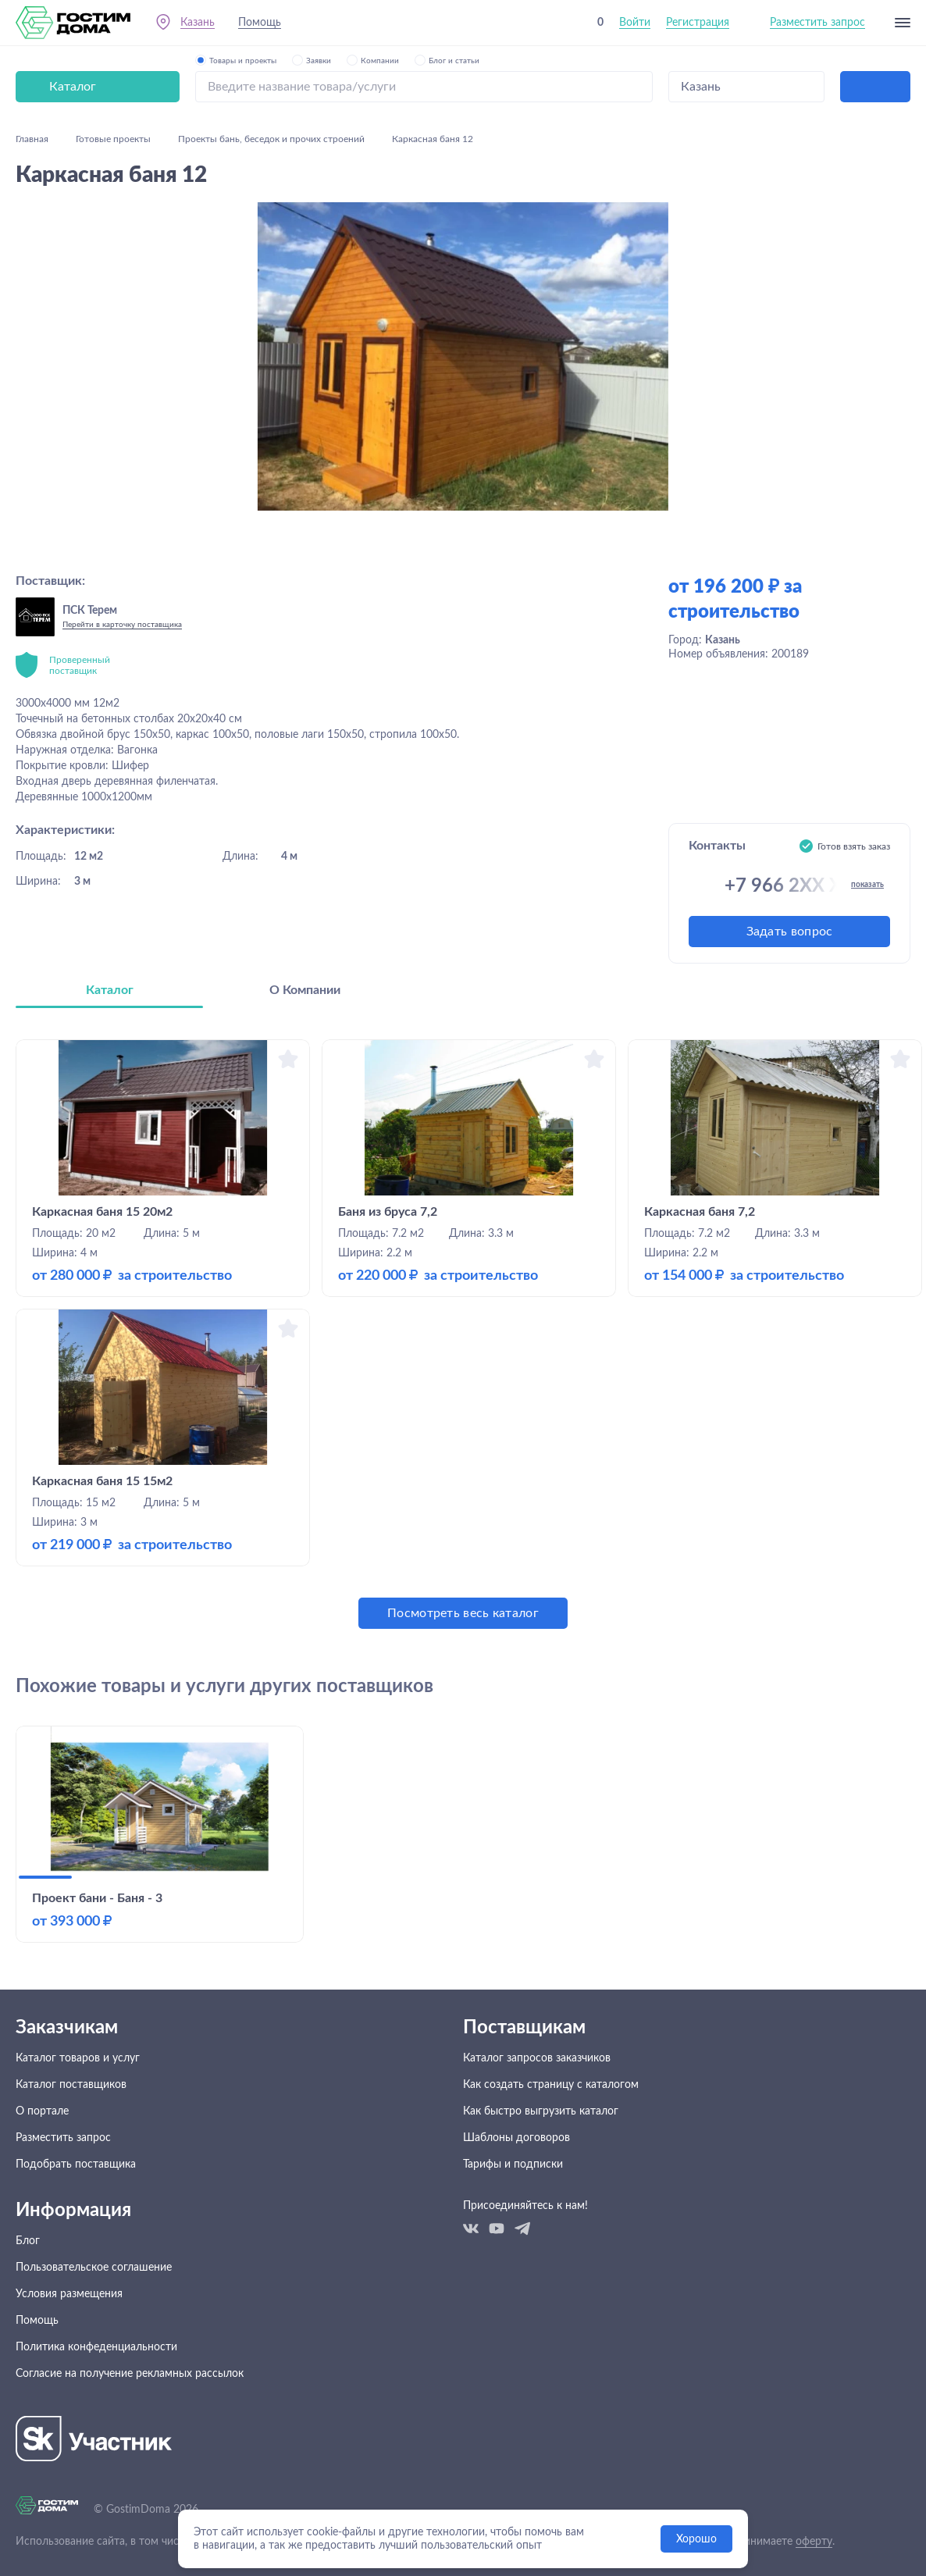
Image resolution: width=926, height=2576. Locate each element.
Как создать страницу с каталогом (551, 2084)
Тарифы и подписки (513, 2164)
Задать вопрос (789, 931)
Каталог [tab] (110, 990)
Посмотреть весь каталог (463, 1613)
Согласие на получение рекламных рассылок (130, 2373)
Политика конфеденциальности (96, 2347)
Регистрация (697, 22)
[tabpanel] (463, 1334)
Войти (634, 22)
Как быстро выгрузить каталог (540, 2111)
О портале (42, 2111)
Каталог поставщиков (71, 2084)
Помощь (259, 22)
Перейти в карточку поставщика (122, 625)
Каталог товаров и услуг (78, 2058)
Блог (28, 2241)
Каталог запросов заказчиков (537, 2058)
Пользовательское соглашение (94, 2267)
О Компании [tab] (304, 990)
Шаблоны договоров (516, 2137)
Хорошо (696, 2539)
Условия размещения (69, 2294)
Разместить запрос (817, 22)
